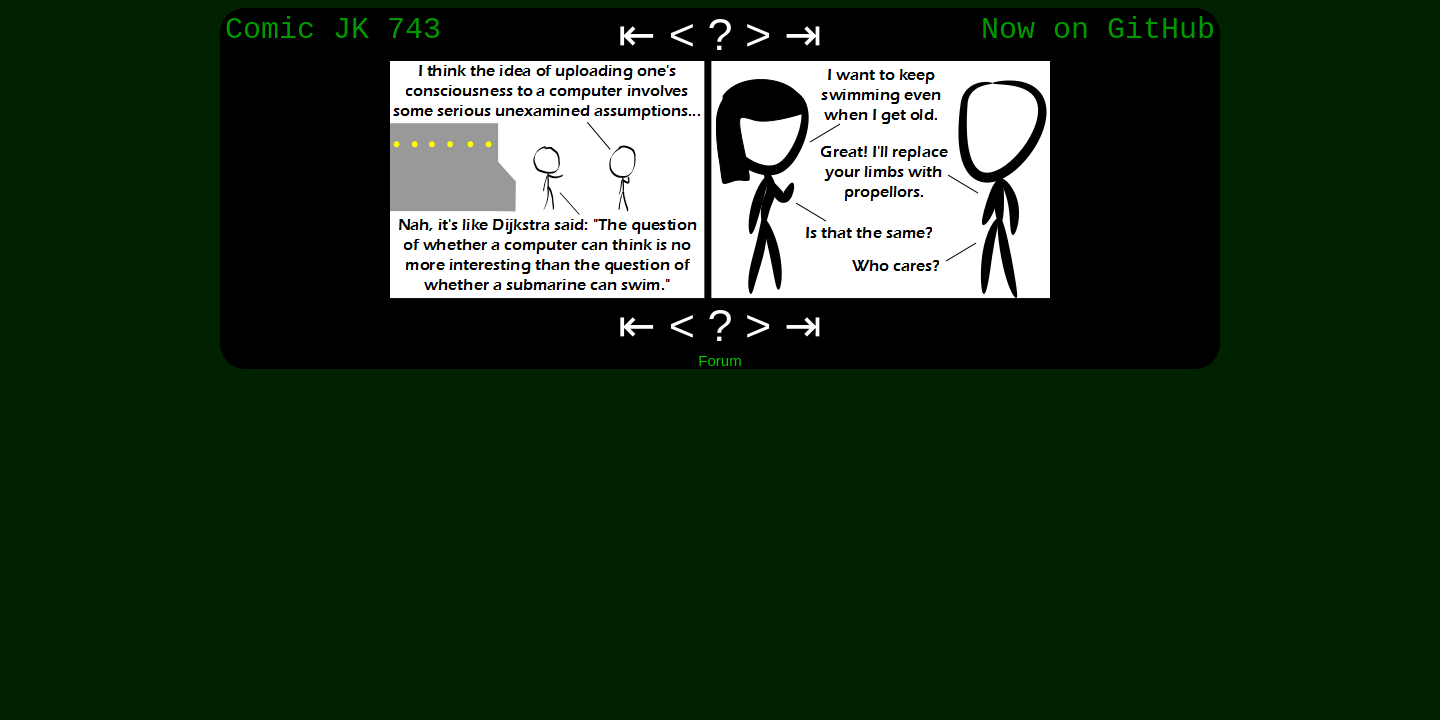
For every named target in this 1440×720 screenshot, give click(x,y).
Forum (719, 360)
